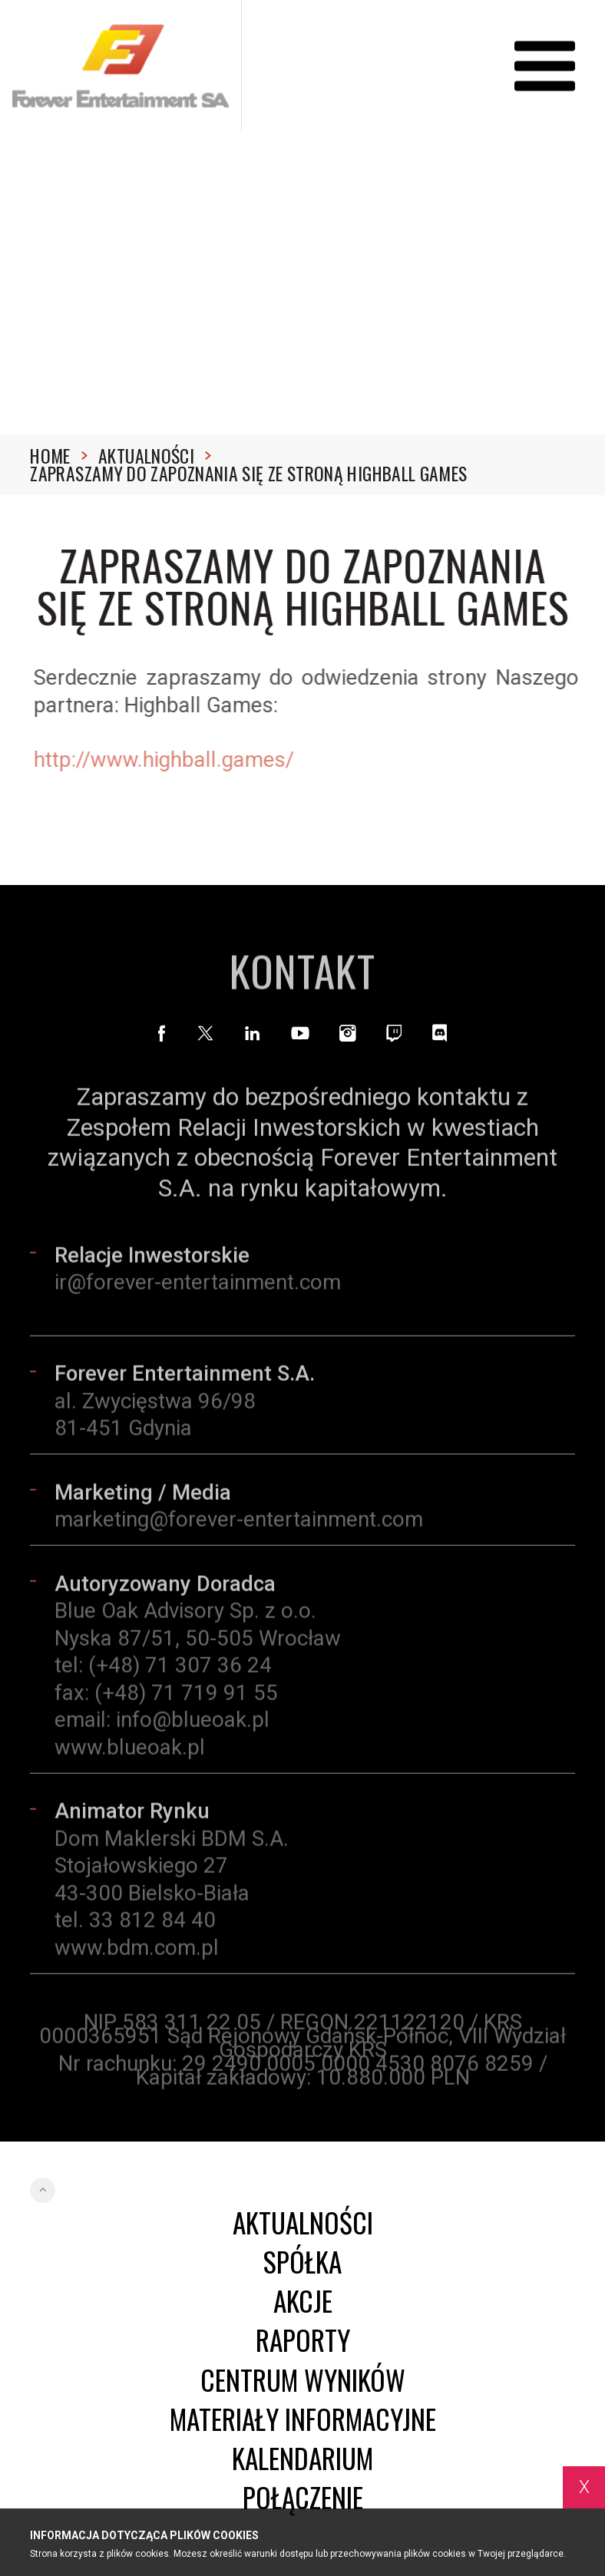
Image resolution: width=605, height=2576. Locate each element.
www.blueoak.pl (130, 1752)
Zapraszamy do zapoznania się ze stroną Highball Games (248, 473)
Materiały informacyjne (303, 2419)
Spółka (302, 2261)
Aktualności (154, 456)
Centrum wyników (302, 2379)
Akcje (302, 2300)
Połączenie (303, 2497)
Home (59, 456)
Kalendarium (302, 2458)
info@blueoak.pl (192, 1725)
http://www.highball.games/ (169, 759)
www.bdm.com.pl (137, 1952)
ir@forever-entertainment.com (198, 1287)
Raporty (303, 2340)
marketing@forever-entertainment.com (239, 1524)
